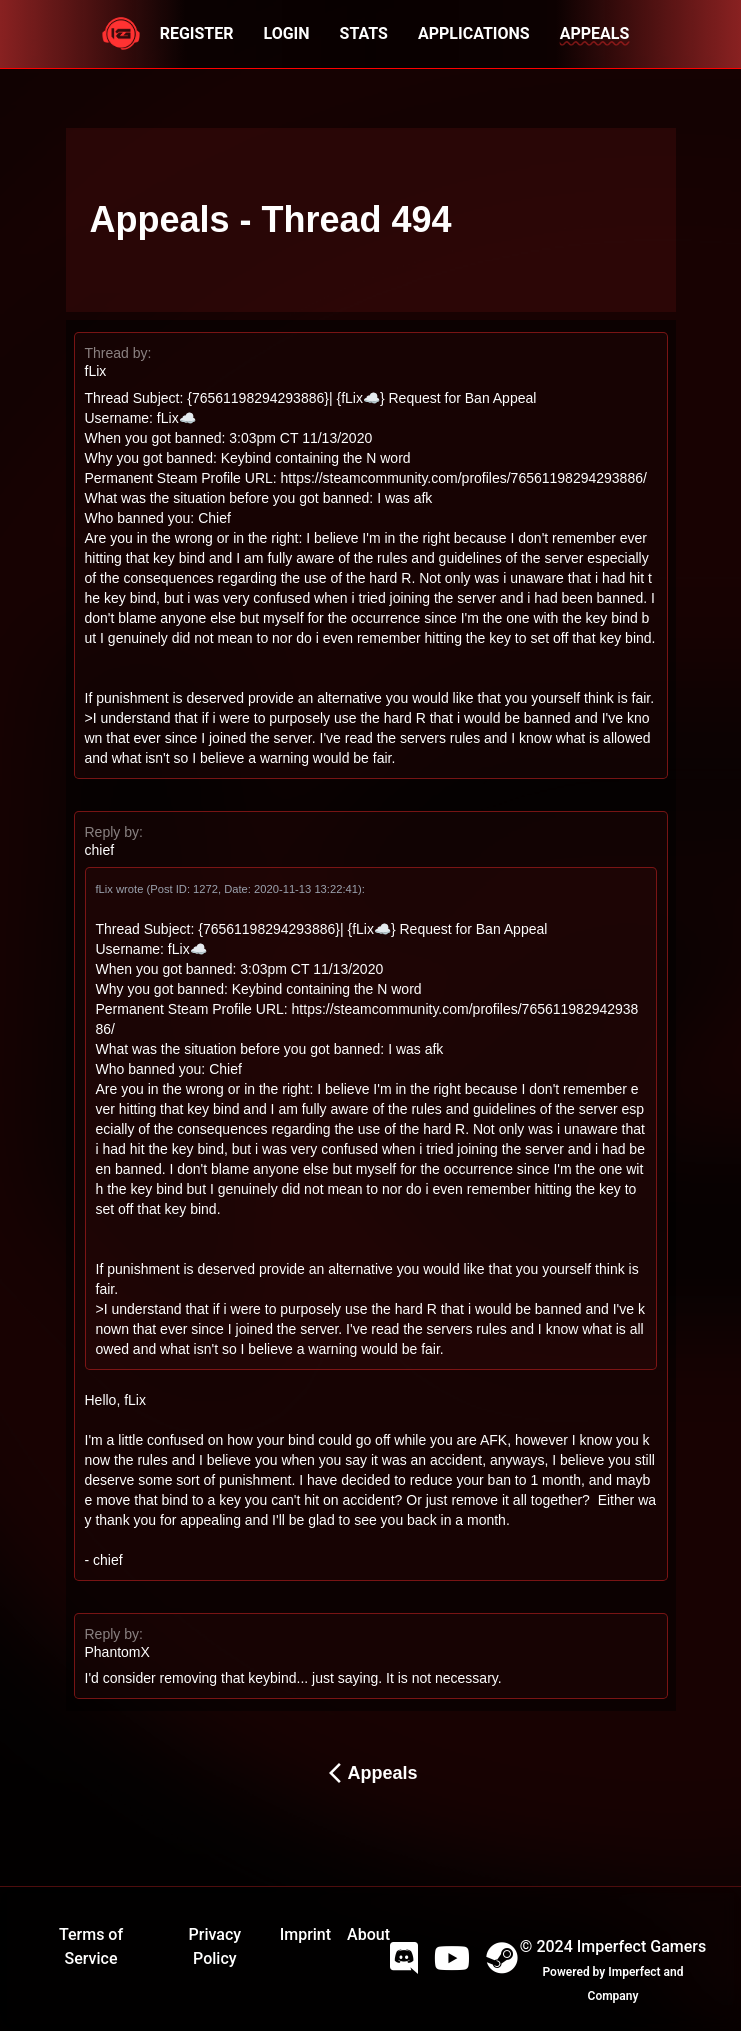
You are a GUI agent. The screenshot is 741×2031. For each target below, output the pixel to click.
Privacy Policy (215, 1946)
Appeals (370, 1773)
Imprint (305, 1934)
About (368, 1934)
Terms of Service (91, 1946)
